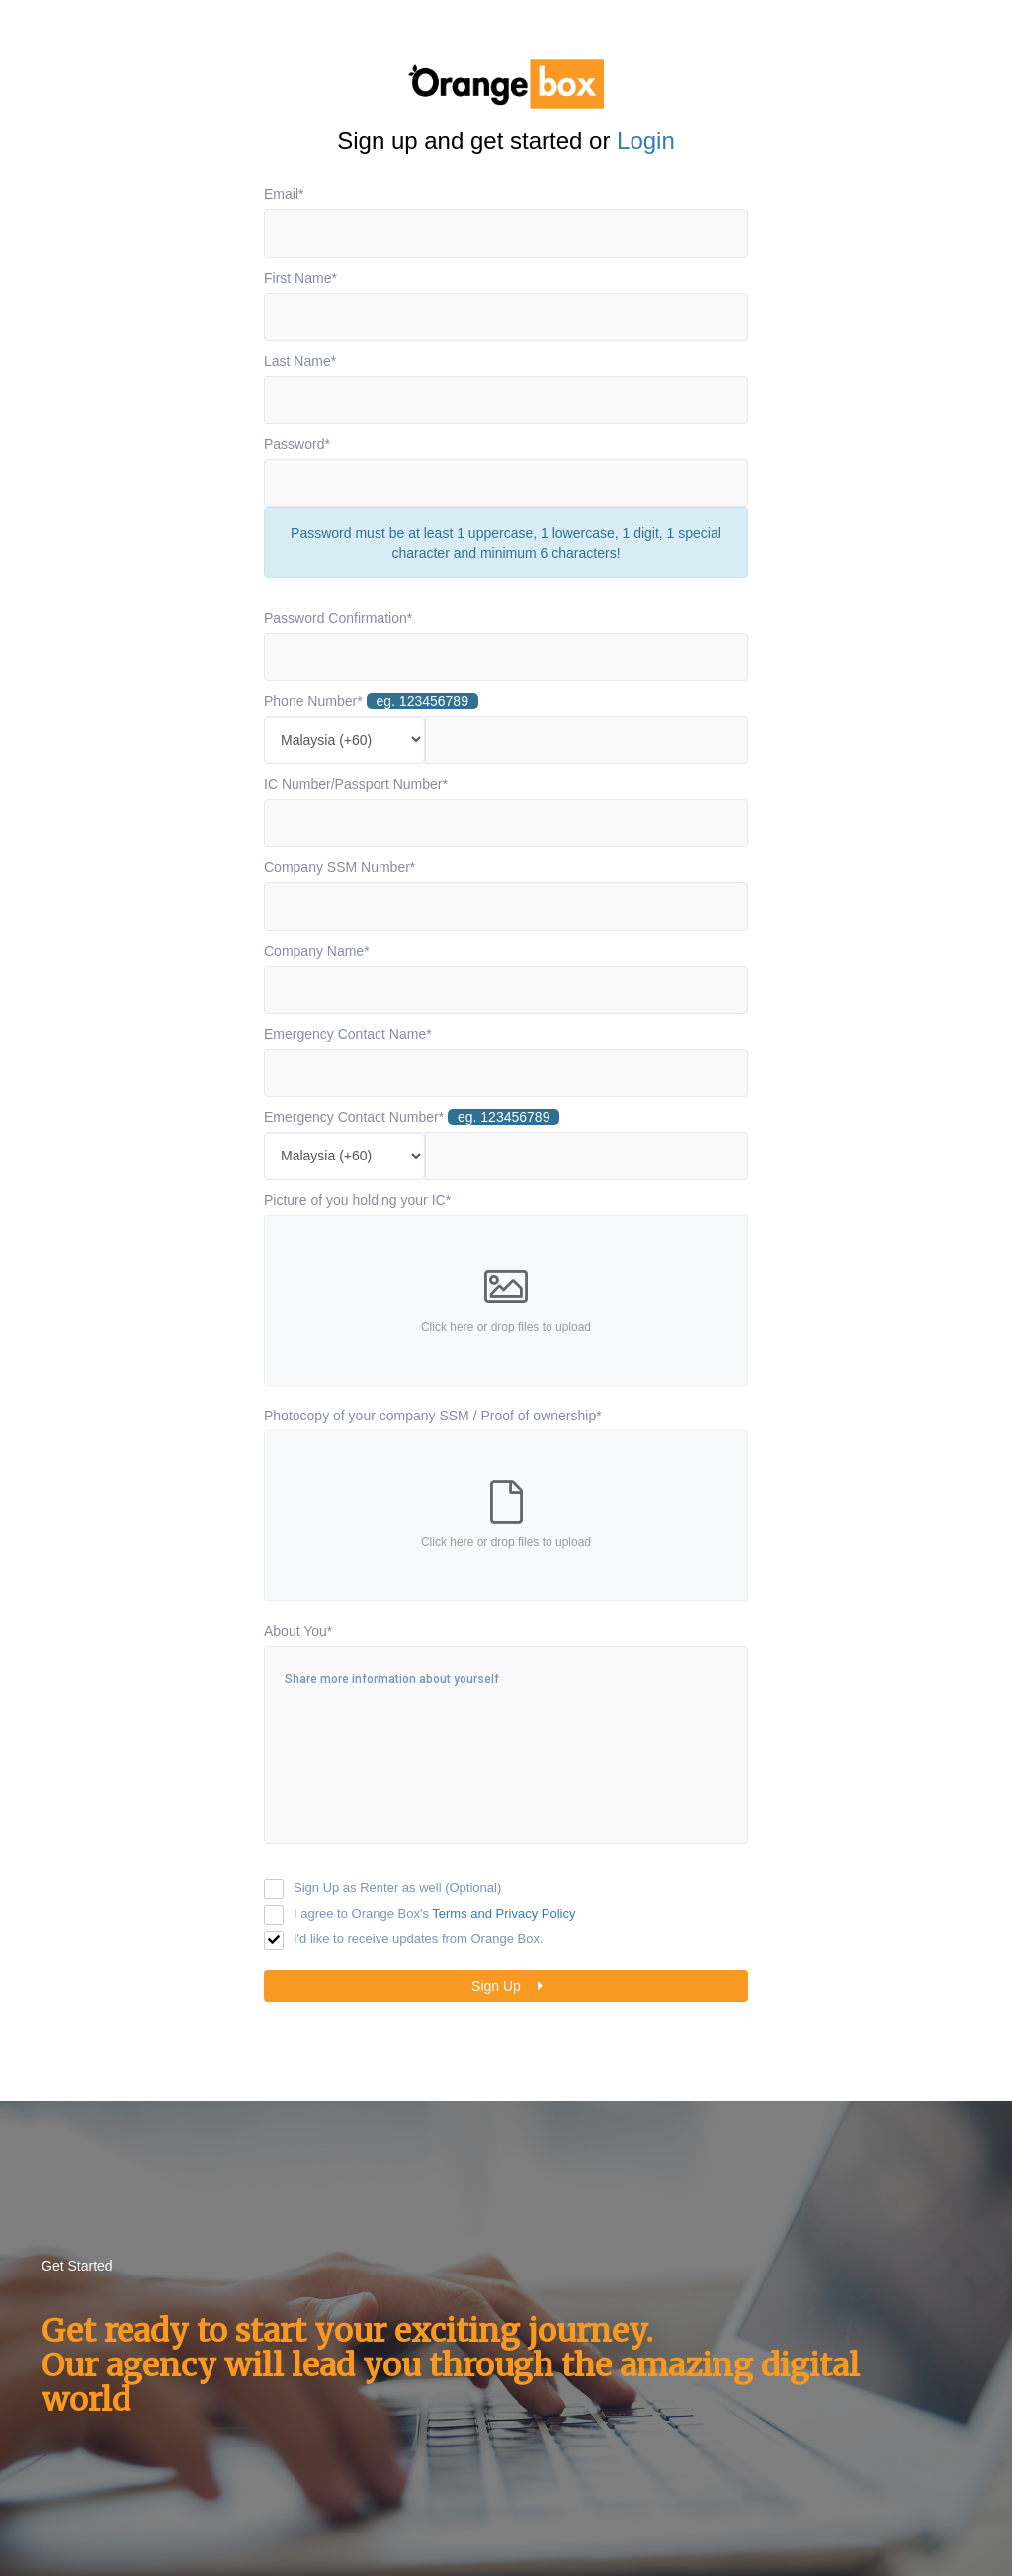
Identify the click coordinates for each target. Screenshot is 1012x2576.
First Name (300, 278)
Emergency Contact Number (411, 1117)
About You (298, 1631)
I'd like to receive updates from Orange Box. (419, 1939)
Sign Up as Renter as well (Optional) (397, 1887)
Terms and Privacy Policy (503, 1913)
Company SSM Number (339, 867)
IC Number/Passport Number (356, 784)
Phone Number (371, 701)
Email (283, 194)
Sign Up (510, 1986)
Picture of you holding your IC (357, 1200)
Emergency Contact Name (348, 1034)
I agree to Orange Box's (435, 1913)
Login (646, 141)
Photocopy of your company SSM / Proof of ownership (433, 1415)
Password (297, 444)
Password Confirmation (338, 618)
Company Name (317, 951)
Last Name (300, 361)
